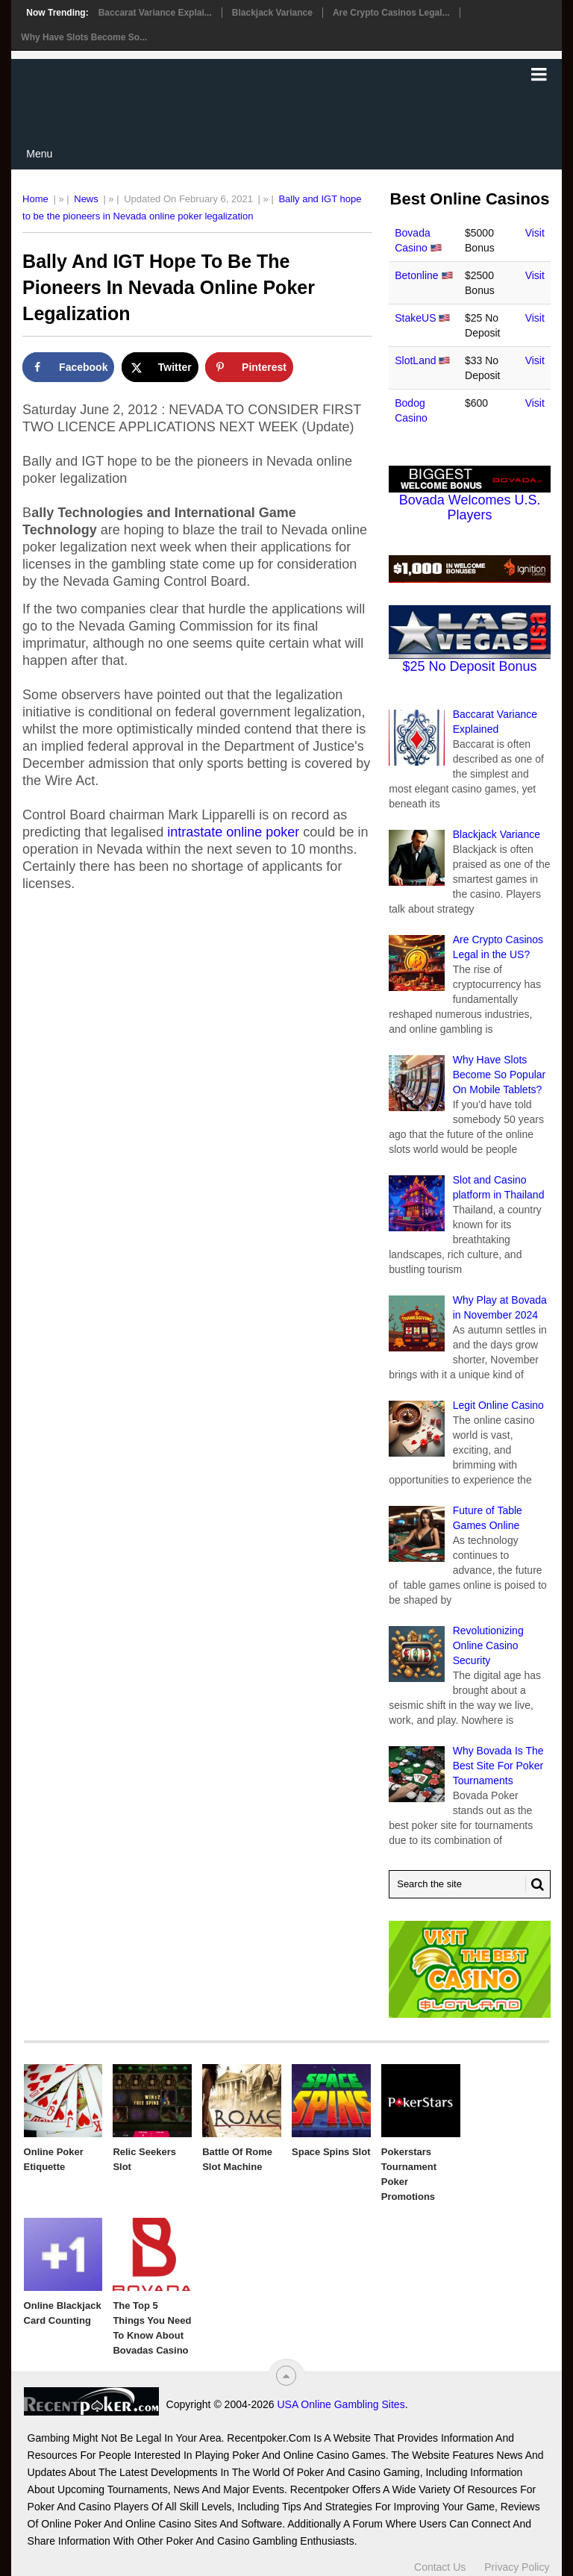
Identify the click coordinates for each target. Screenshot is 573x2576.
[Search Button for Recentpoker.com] (535, 1884)
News (86, 198)
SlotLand (415, 360)
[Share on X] (160, 367)
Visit (535, 233)
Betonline (416, 275)
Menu (39, 154)
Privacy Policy (516, 2567)
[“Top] (286, 2376)
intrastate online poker (233, 832)
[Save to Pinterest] (249, 367)
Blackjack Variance (272, 12)
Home (35, 198)
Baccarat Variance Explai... (155, 12)
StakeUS (415, 318)
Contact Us (440, 2567)
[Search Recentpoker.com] (470, 1884)
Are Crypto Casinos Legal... (391, 12)
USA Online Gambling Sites (340, 2404)
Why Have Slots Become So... (84, 37)
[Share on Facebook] (68, 367)
